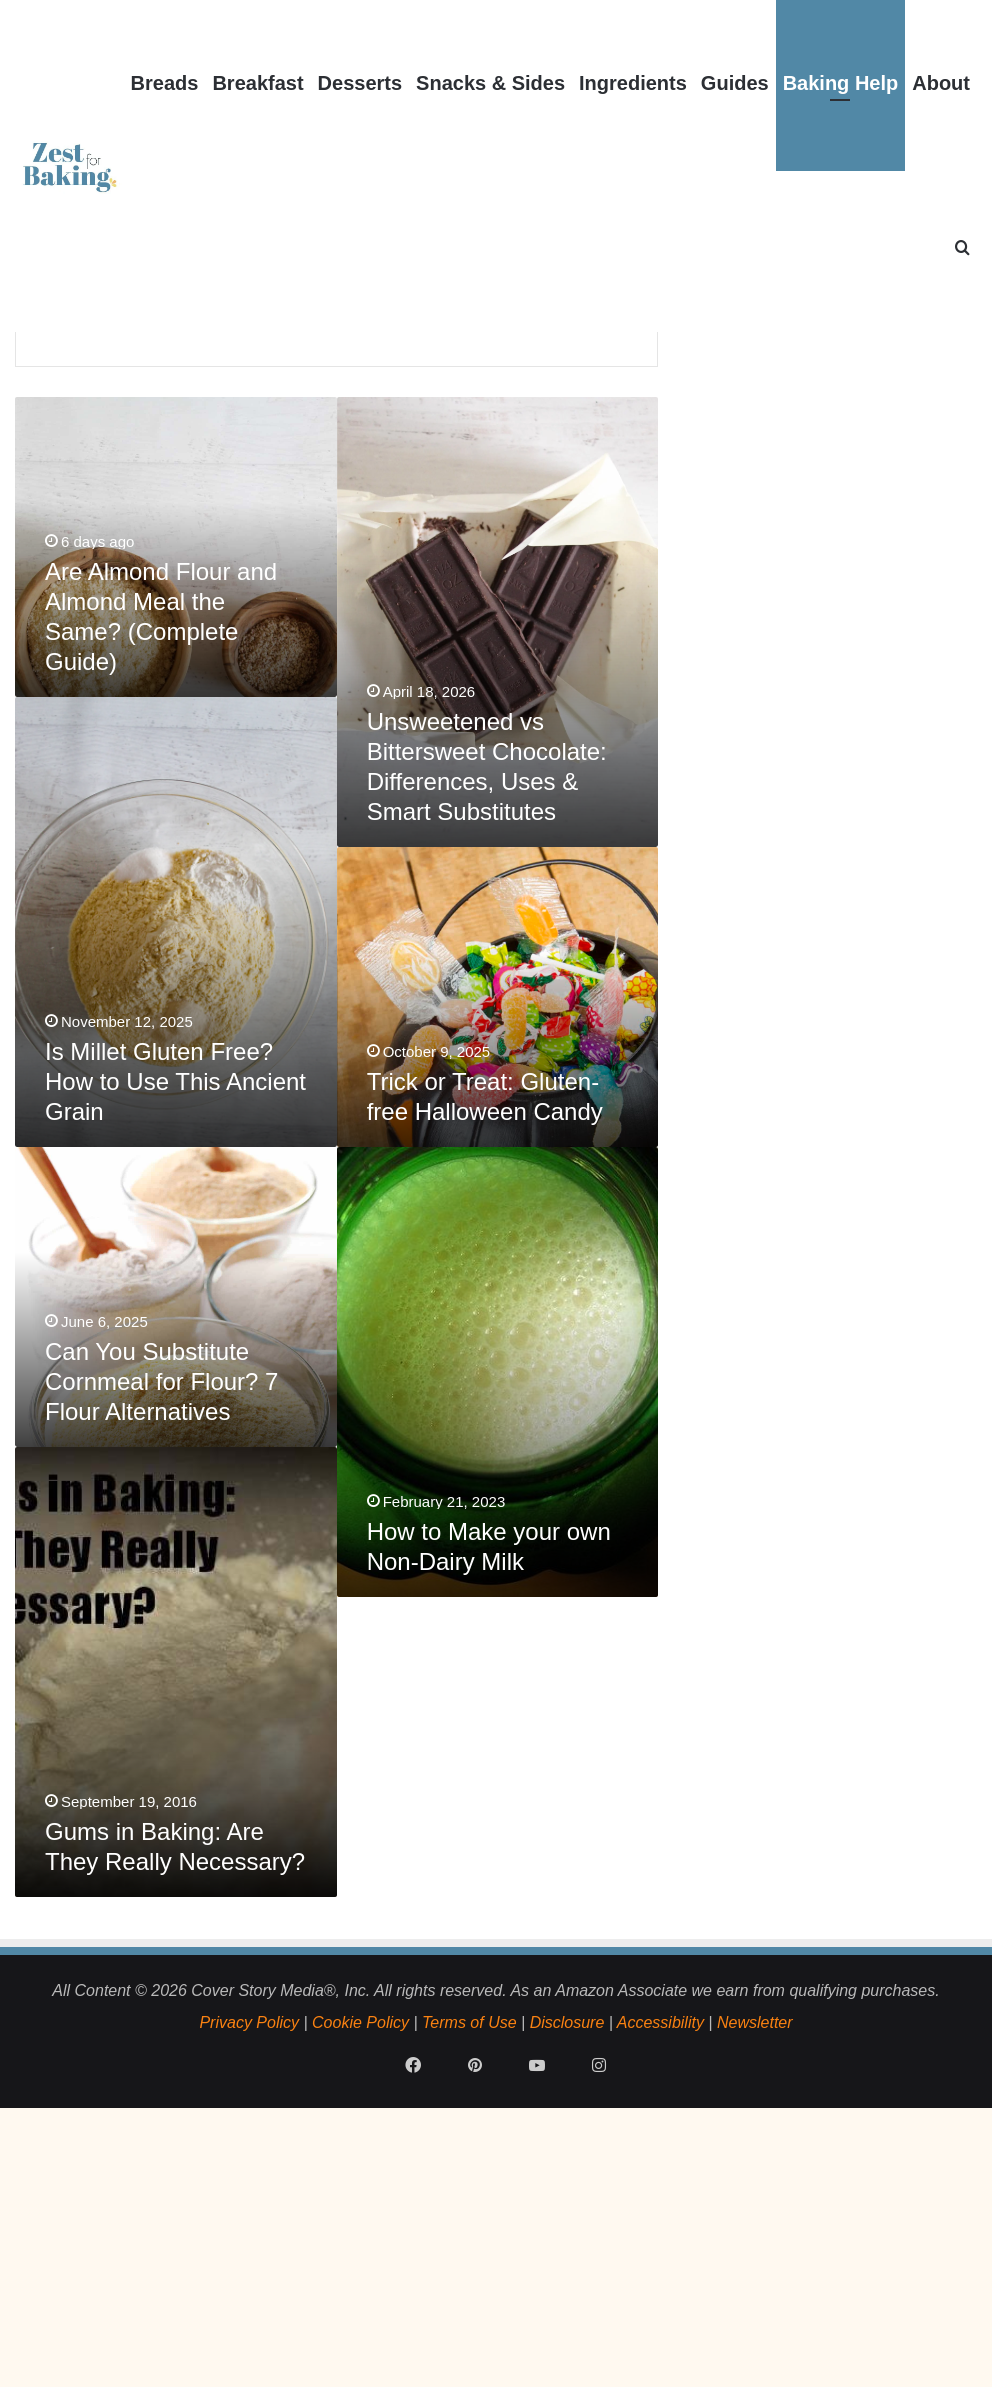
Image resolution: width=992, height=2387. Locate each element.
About (941, 83)
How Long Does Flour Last (145, 566)
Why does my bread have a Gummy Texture (420, 539)
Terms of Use (469, 2266)
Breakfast (257, 83)
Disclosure (567, 2266)
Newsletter (755, 2266)
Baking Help (841, 83)
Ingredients (633, 83)
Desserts (360, 83)
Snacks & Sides (490, 83)
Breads (165, 83)
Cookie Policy (360, 2266)
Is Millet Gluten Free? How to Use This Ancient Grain (175, 1325)
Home (77, 402)
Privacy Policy (249, 2266)
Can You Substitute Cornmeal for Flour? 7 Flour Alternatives (161, 1625)
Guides (735, 83)
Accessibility (660, 2266)
